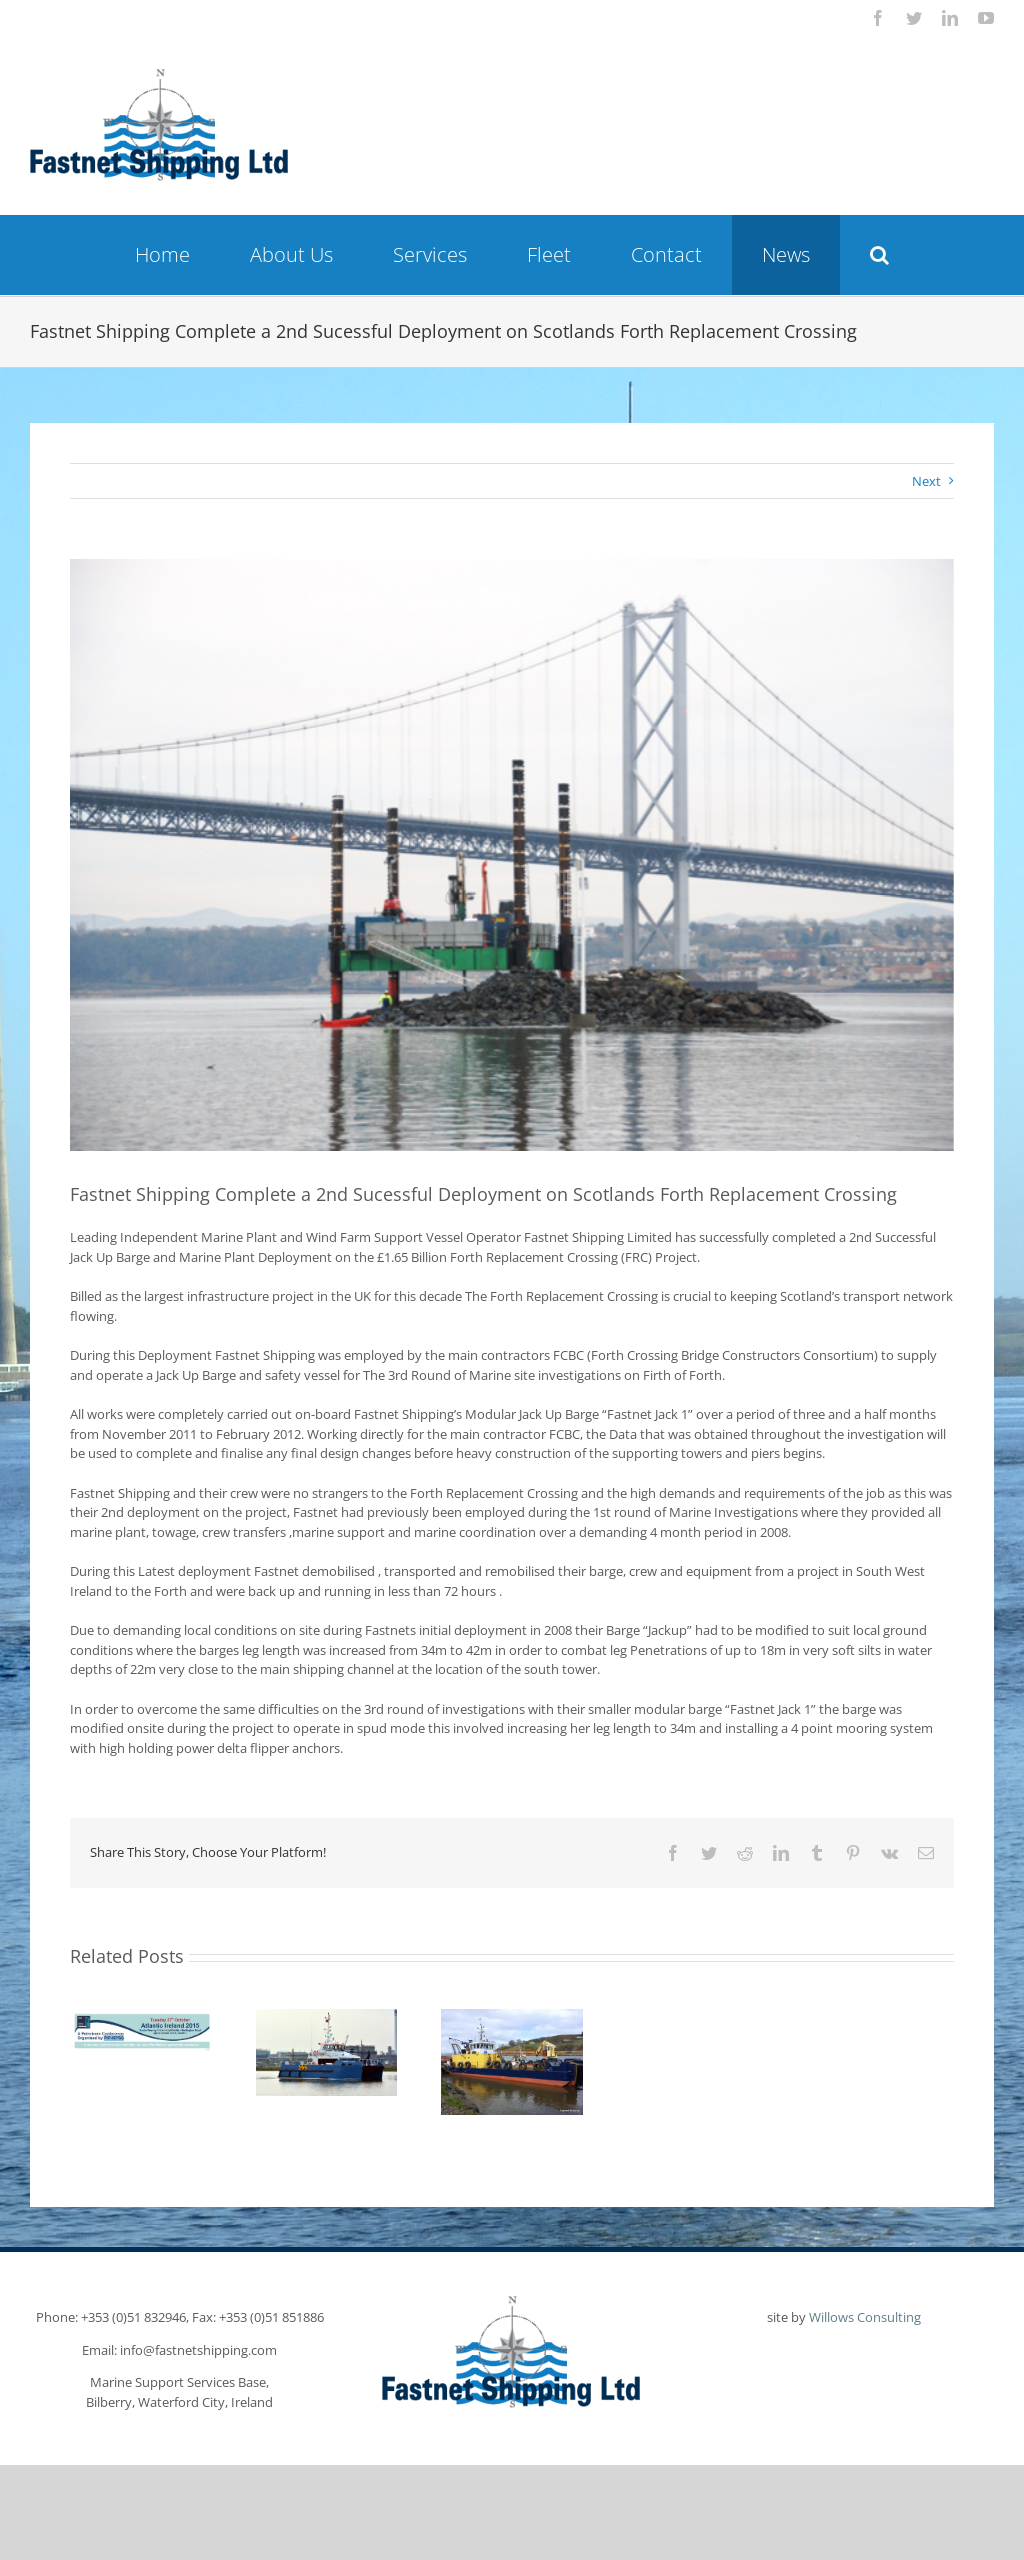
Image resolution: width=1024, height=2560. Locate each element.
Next (926, 481)
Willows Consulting (865, 2317)
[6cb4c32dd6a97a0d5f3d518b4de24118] (512, 855)
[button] (879, 255)
